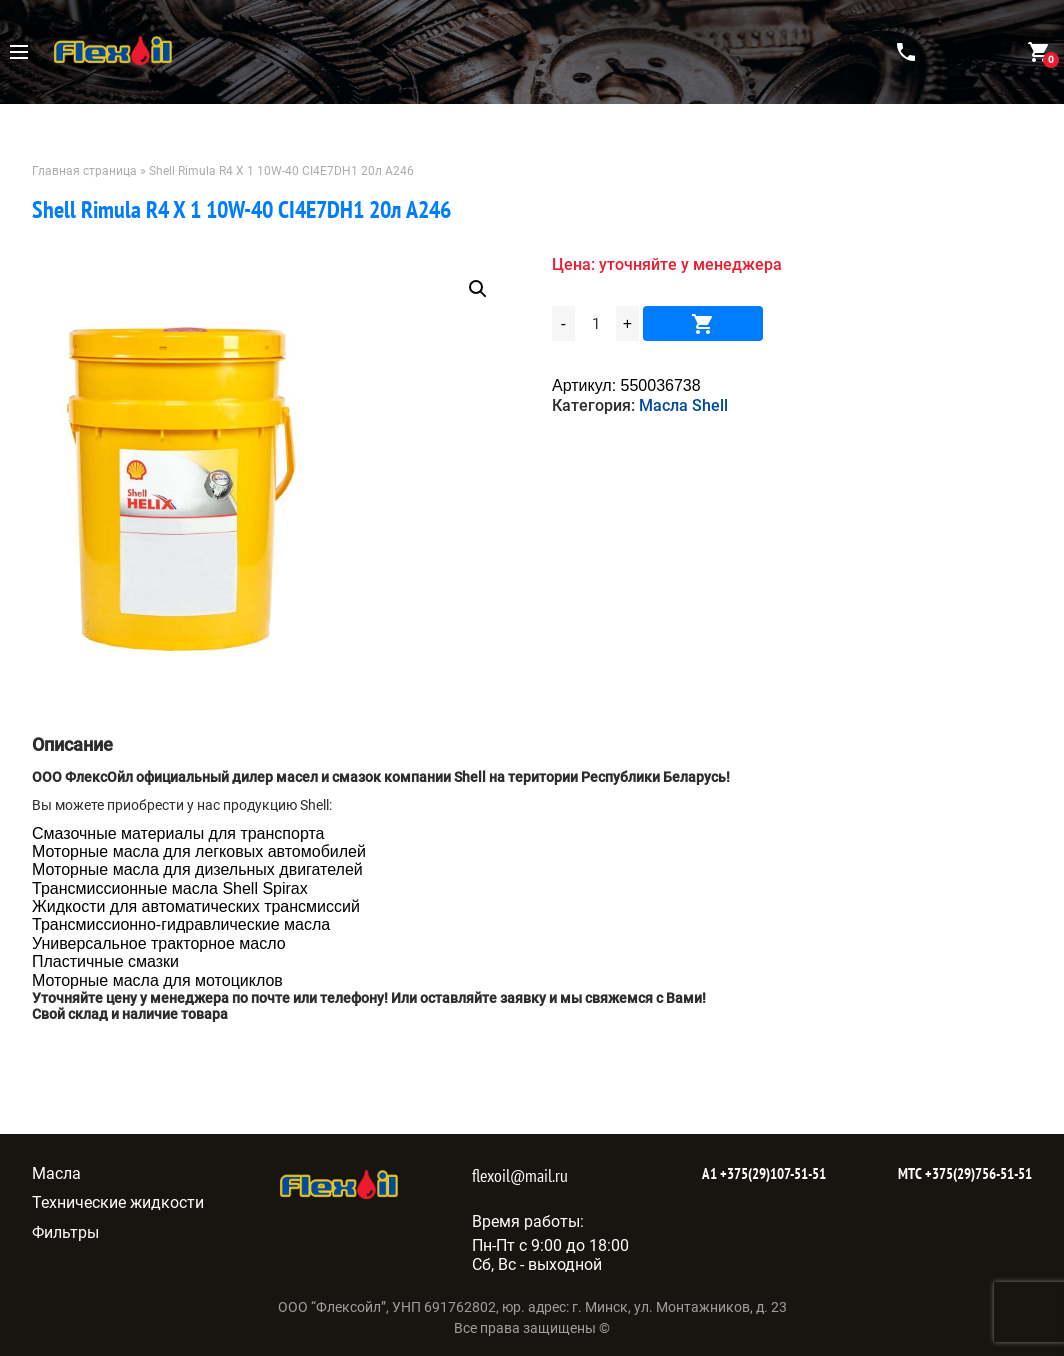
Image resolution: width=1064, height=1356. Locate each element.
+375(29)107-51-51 (771, 1173)
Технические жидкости (118, 1202)
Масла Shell (683, 405)
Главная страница (84, 171)
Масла (56, 1173)
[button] (478, 289)
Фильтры (65, 1232)
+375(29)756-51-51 (977, 1173)
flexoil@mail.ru (520, 1175)
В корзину (703, 323)
